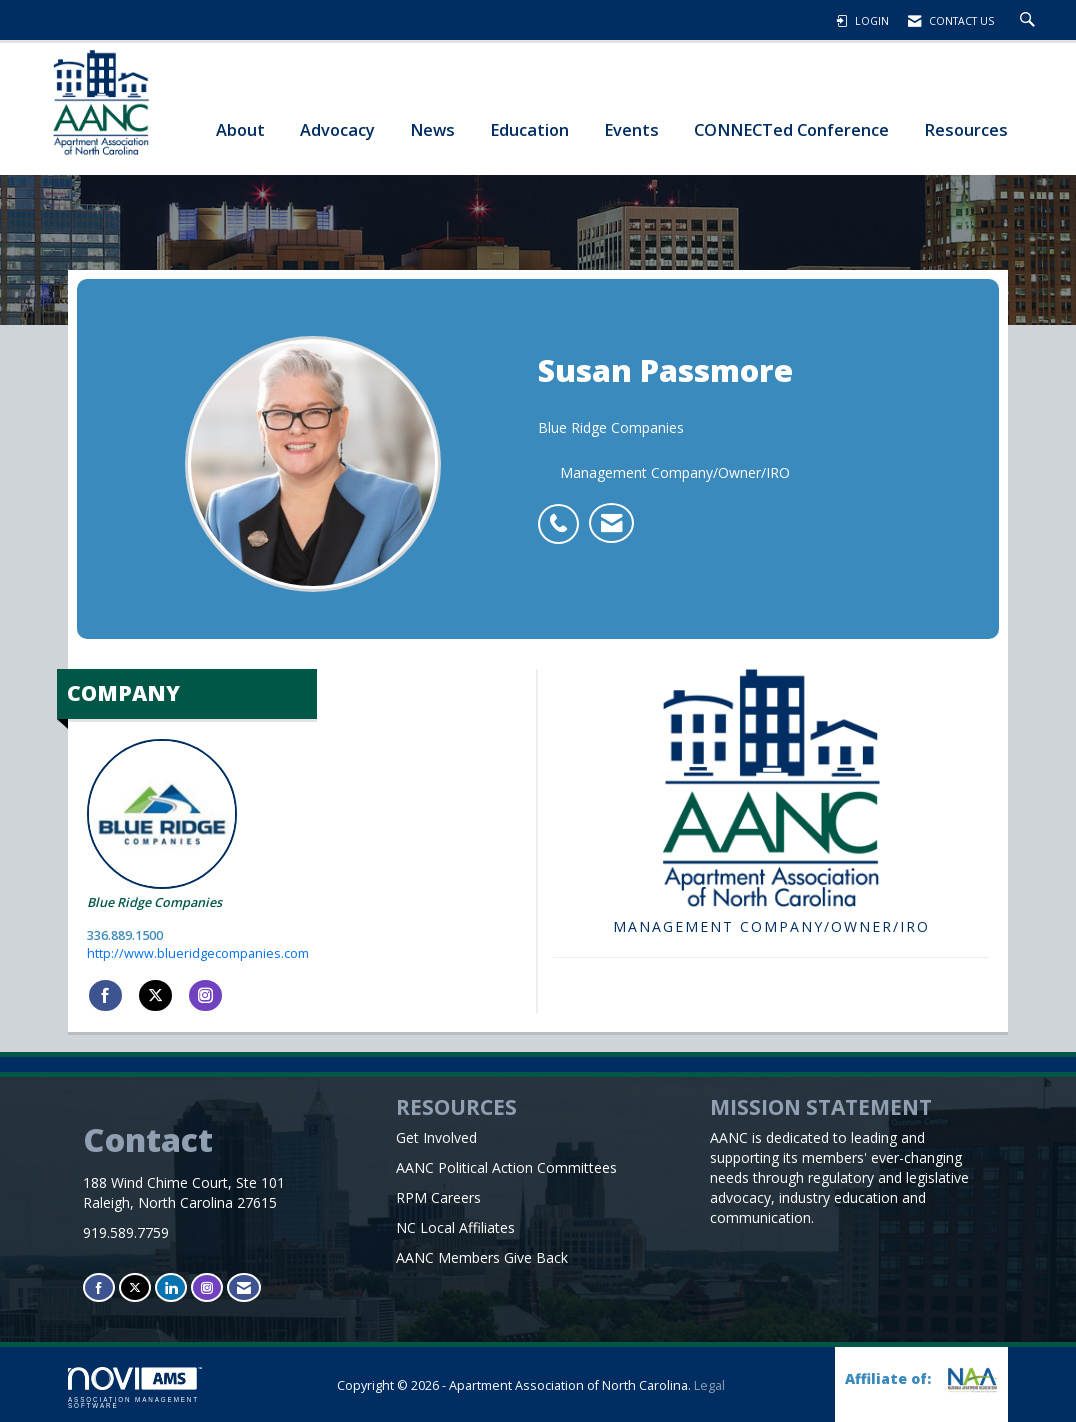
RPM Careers (438, 1197)
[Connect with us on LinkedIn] (171, 1287)
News (432, 129)
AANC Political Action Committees (506, 1167)
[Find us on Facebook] (99, 1287)
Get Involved (436, 1137)
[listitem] (563, 513)
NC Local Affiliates (455, 1227)
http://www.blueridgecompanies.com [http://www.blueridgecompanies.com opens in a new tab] (198, 953)
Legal (709, 1385)
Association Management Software (135, 1388)
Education (529, 129)
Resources (966, 129)
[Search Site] (1030, 21)
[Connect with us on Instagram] (207, 1287)
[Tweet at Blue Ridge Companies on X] (155, 996)
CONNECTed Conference (791, 129)
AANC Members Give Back (482, 1257)
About (240, 129)
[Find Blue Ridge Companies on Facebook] (105, 996)
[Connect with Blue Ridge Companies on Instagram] (205, 996)
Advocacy (337, 129)
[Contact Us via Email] (244, 1287)
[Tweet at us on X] (135, 1287)
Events (631, 129)
